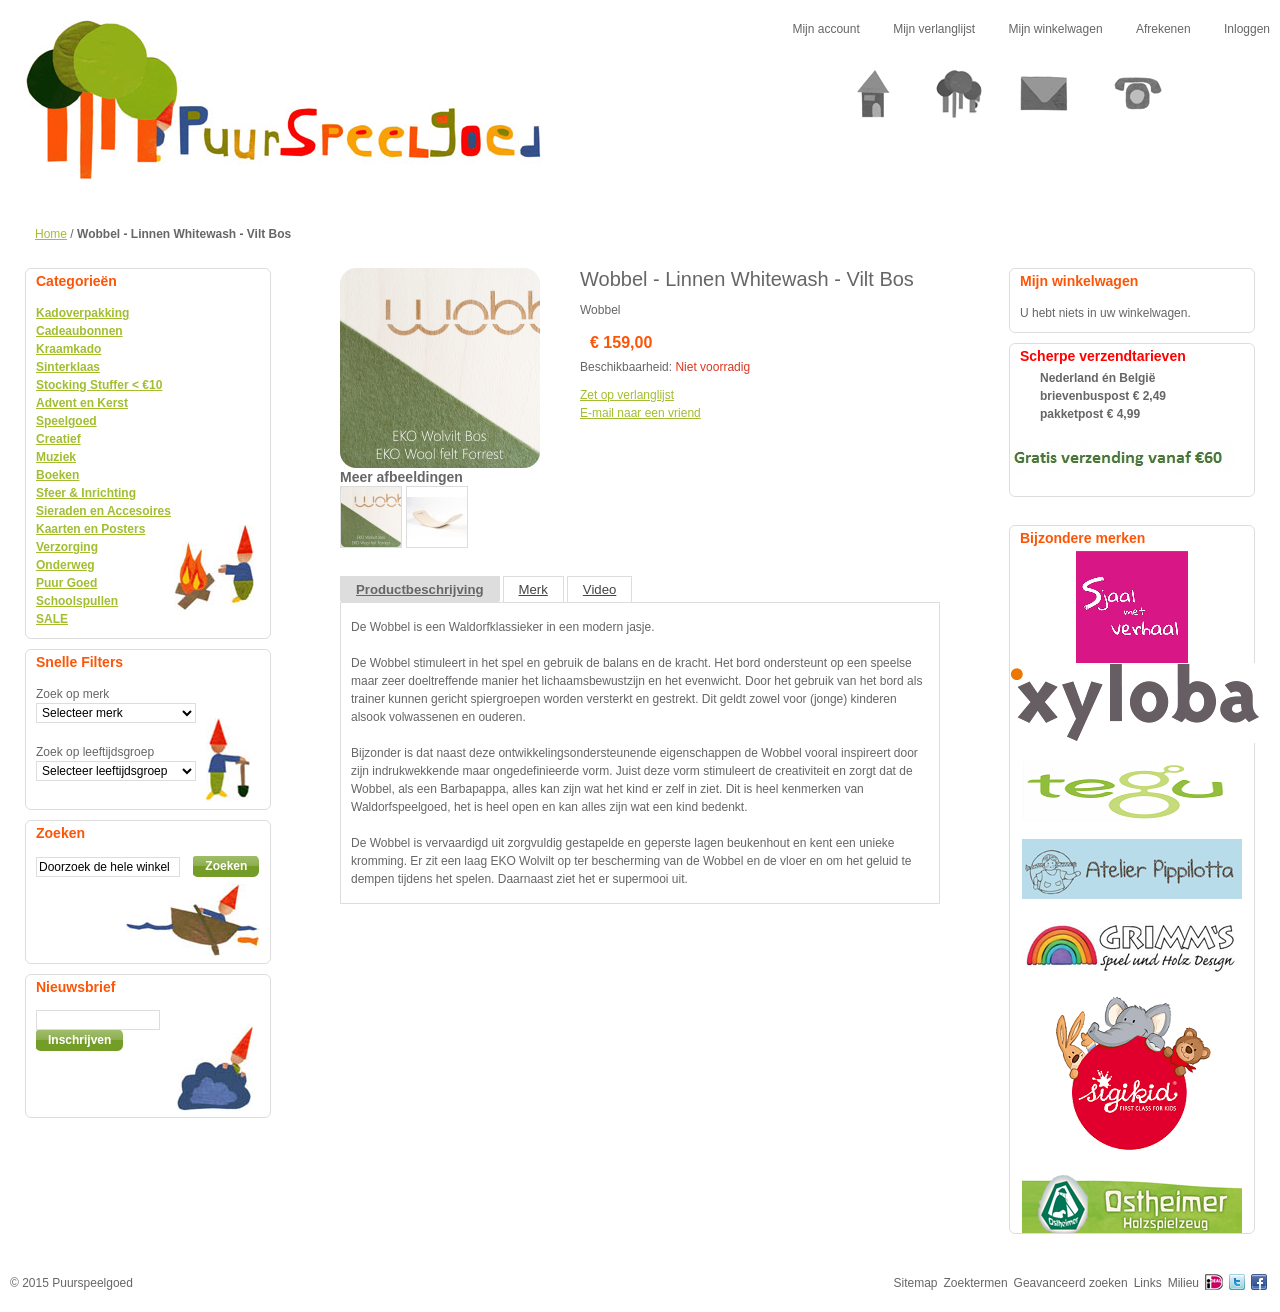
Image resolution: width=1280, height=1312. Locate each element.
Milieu (1183, 1283)
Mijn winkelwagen (1056, 29)
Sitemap (916, 1283)
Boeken (57, 475)
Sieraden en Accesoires (103, 511)
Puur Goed (66, 583)
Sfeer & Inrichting (86, 493)
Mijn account (825, 29)
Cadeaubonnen (79, 331)
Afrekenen (1163, 29)
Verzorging (67, 547)
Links (1148, 1283)
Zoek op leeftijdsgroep (95, 752)
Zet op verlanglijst (627, 395)
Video (600, 589)
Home (51, 234)
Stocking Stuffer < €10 (99, 385)
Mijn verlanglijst (934, 29)
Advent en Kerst (82, 403)
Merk (533, 589)
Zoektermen (976, 1283)
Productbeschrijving (420, 589)
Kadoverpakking (82, 313)
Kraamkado (68, 349)
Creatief (58, 439)
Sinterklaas (68, 367)
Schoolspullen (77, 601)
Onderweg (65, 565)
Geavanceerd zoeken (1071, 1283)
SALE (52, 619)
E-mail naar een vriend (640, 413)
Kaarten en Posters (90, 529)
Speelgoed (66, 421)
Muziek (56, 457)
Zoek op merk (72, 694)
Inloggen (1247, 29)
